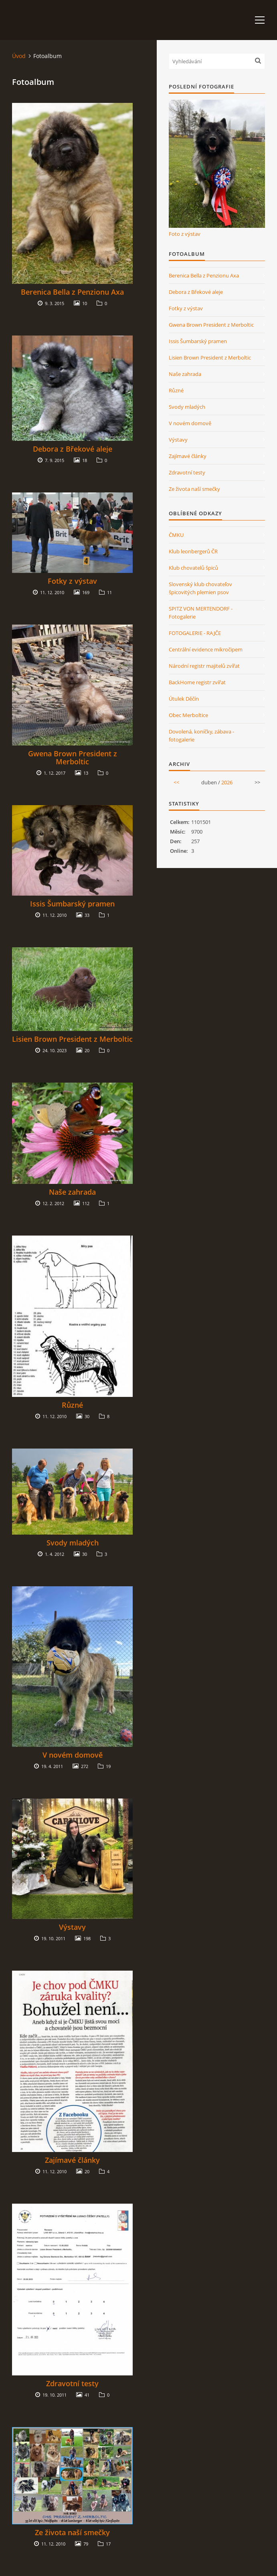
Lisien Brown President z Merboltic (72, 1039)
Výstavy (72, 1927)
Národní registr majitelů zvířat (204, 665)
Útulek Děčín (184, 698)
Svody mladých (73, 1543)
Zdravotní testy (72, 2383)
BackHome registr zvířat (197, 682)
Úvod (19, 56)
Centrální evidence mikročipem (206, 649)
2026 (227, 782)
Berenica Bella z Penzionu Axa (72, 292)
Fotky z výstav (72, 581)
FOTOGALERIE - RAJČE (195, 633)
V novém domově (72, 1755)
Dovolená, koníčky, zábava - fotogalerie (201, 735)
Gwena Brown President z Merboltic (72, 757)
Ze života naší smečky (72, 2532)
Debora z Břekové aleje (72, 449)
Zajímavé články (72, 2160)
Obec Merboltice (188, 715)
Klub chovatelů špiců (193, 567)
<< (176, 782)
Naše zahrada (72, 1192)
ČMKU (176, 535)
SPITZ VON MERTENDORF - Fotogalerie (201, 612)
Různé (72, 1405)
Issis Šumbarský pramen (72, 904)
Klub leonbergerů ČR (193, 551)
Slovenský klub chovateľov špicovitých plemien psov (200, 588)
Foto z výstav (184, 233)
